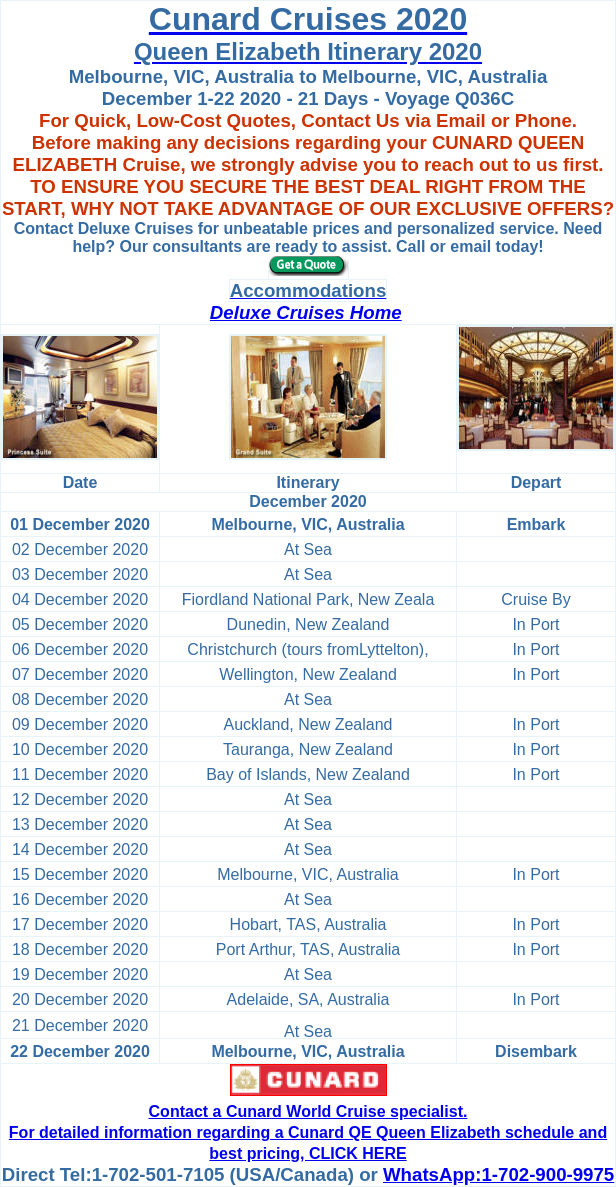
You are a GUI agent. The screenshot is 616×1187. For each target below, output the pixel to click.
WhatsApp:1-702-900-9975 (498, 1174)
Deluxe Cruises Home (306, 312)
